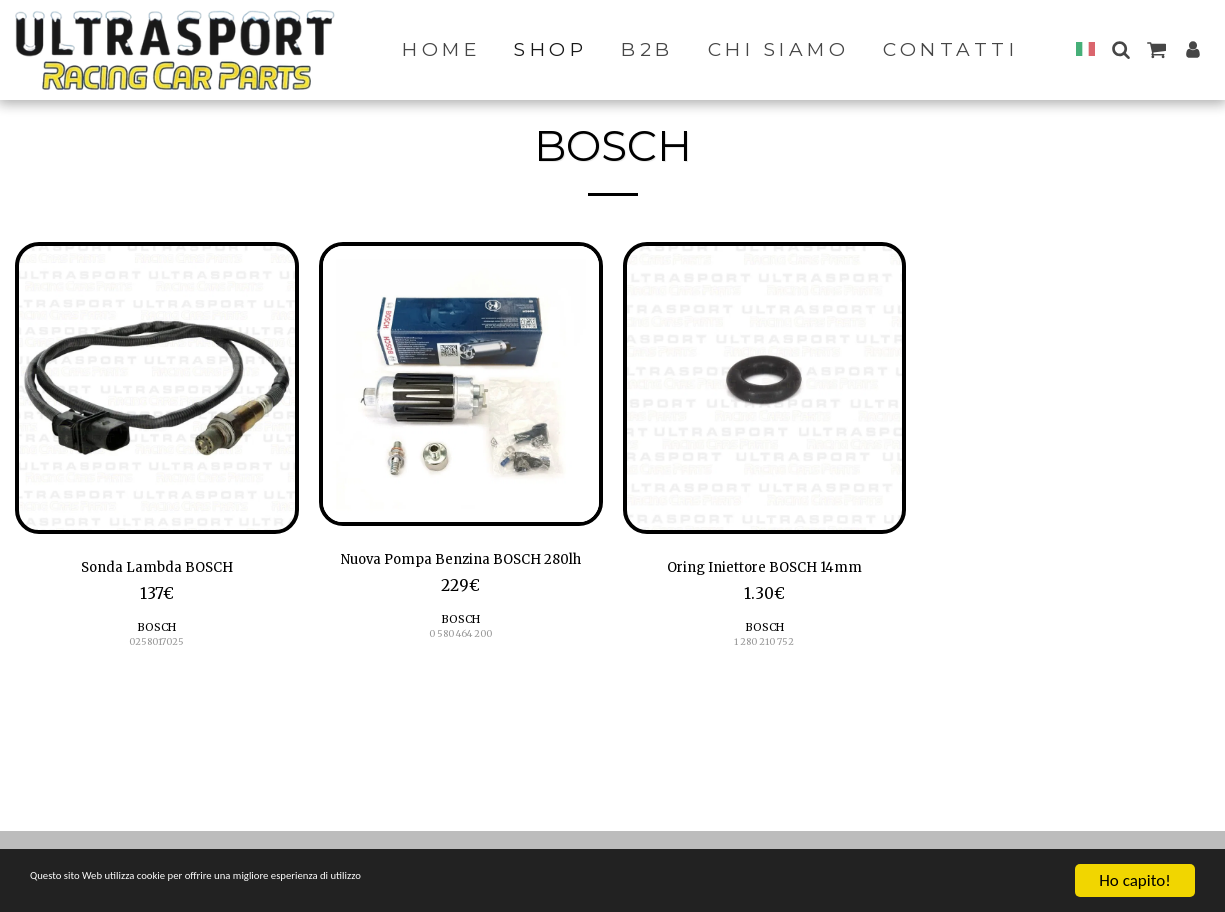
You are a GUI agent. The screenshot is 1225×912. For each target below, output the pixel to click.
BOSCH (156, 632)
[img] (157, 388)
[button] (1120, 49)
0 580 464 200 (461, 666)
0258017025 (157, 648)
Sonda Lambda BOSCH (157, 570)
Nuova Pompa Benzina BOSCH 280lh (460, 575)
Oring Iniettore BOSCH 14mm (764, 570)
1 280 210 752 (764, 648)
